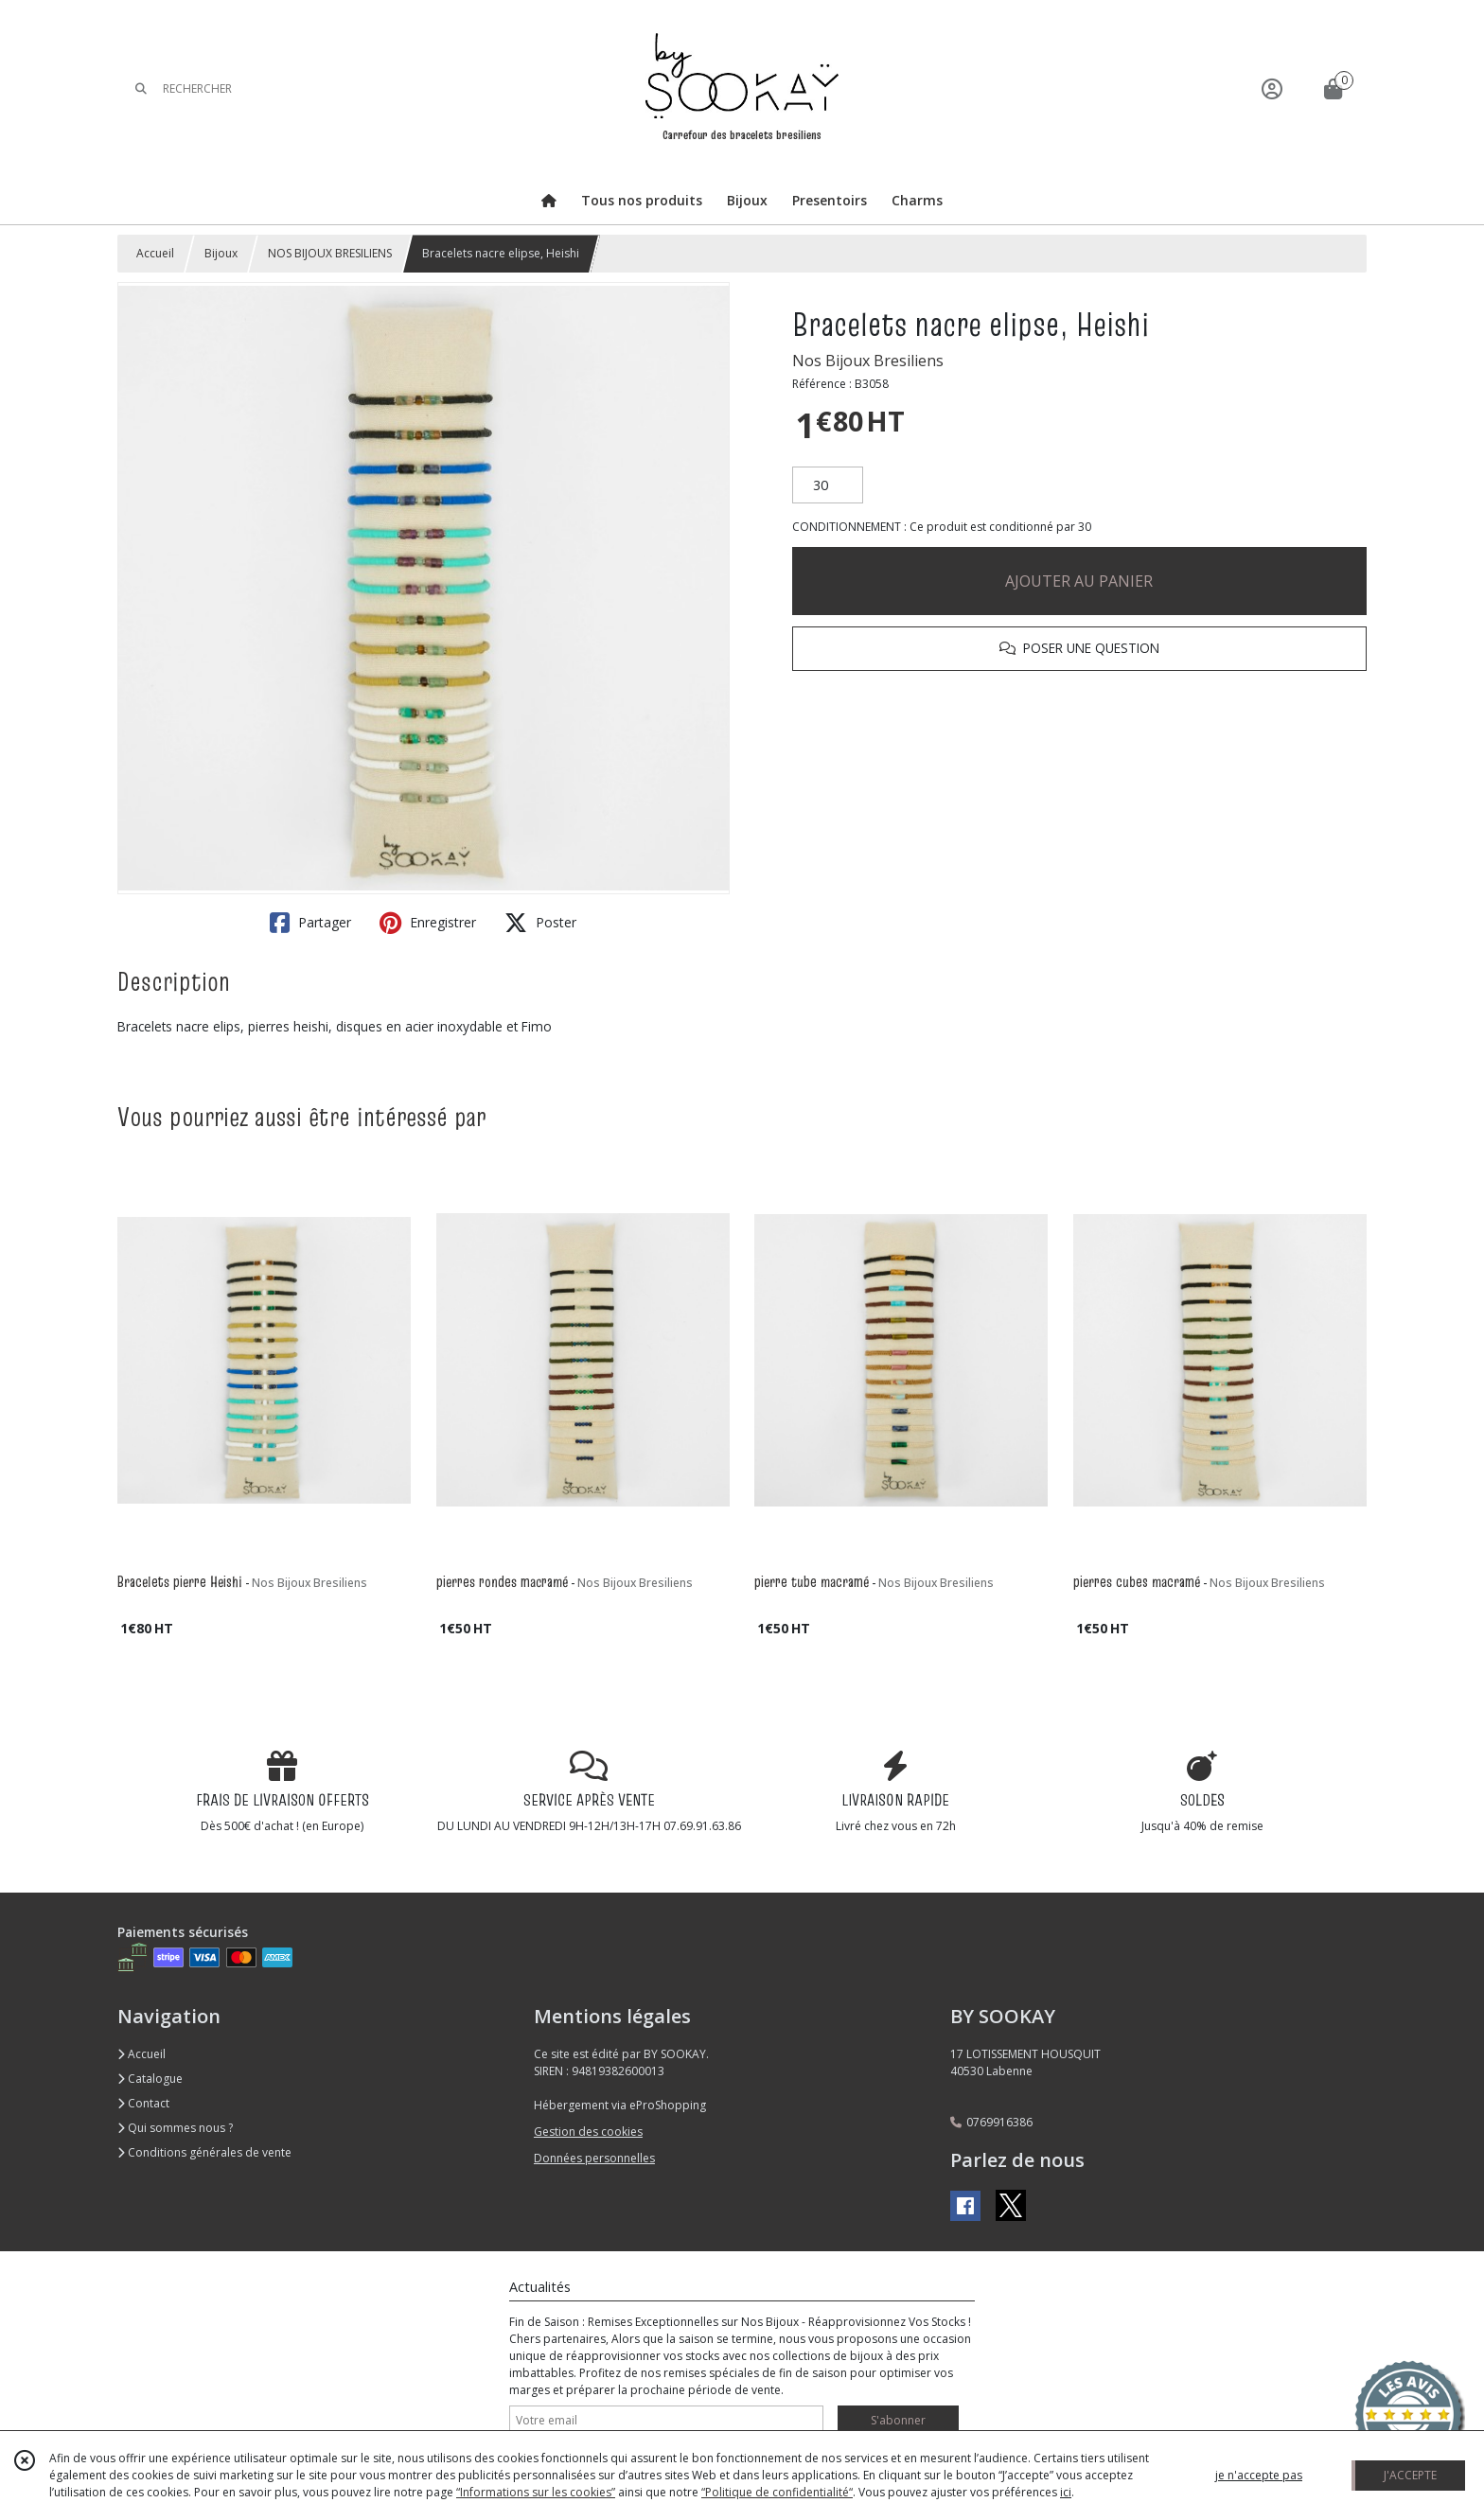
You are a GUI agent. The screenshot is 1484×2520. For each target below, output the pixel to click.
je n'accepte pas (1258, 2475)
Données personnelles (594, 2158)
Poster (540, 922)
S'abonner (898, 2420)
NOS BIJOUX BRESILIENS (330, 253)
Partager (310, 922)
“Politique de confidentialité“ (777, 2492)
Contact (143, 2103)
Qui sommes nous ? (175, 2128)
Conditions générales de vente (204, 2152)
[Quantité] (827, 485)
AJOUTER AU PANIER (1079, 581)
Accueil (155, 253)
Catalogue (150, 2079)
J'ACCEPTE (1410, 2475)
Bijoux (221, 253)
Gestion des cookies (588, 2131)
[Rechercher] (141, 88)
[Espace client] (1272, 88)
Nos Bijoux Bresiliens (868, 360)
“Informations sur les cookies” (535, 2492)
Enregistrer (428, 922)
